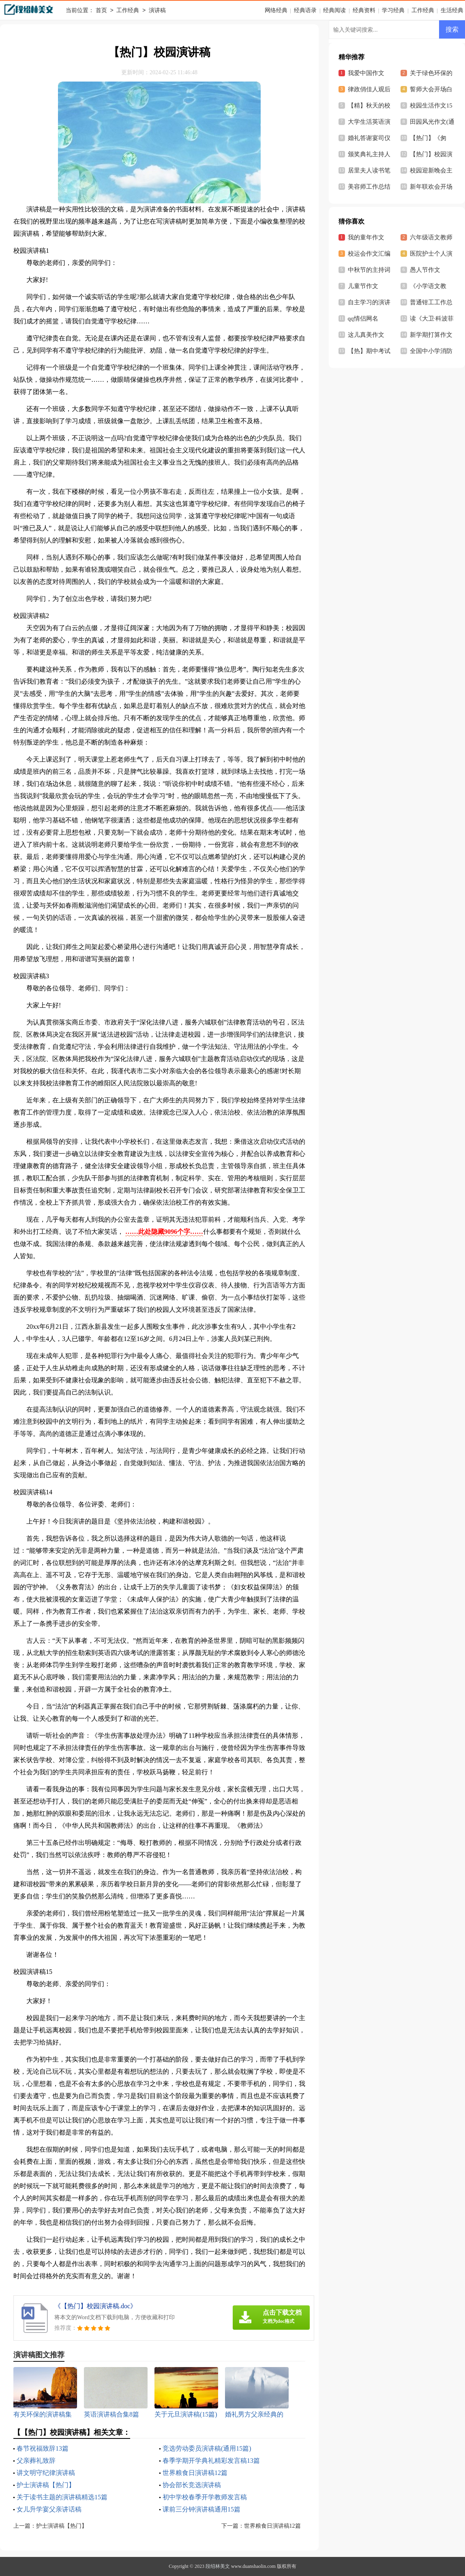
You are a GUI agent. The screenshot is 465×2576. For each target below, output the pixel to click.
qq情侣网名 (363, 318)
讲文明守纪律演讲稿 (46, 2472)
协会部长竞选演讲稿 (192, 2484)
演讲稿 (157, 11)
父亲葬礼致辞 (36, 2460)
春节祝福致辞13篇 (43, 2448)
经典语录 (305, 10)
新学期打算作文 (431, 334)
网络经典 (276, 10)
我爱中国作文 (366, 73)
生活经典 (452, 10)
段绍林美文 (218, 2566)
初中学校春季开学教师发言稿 (205, 2497)
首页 (101, 11)
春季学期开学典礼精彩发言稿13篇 (211, 2460)
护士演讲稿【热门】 (46, 2484)
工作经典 (127, 11)
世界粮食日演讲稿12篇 (195, 2472)
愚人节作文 (425, 270)
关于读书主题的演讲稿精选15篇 (62, 2497)
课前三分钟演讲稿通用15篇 (201, 2509)
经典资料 (364, 10)
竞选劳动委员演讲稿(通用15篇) (207, 2448)
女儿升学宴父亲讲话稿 (49, 2509)
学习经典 (393, 10)
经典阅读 (334, 10)
